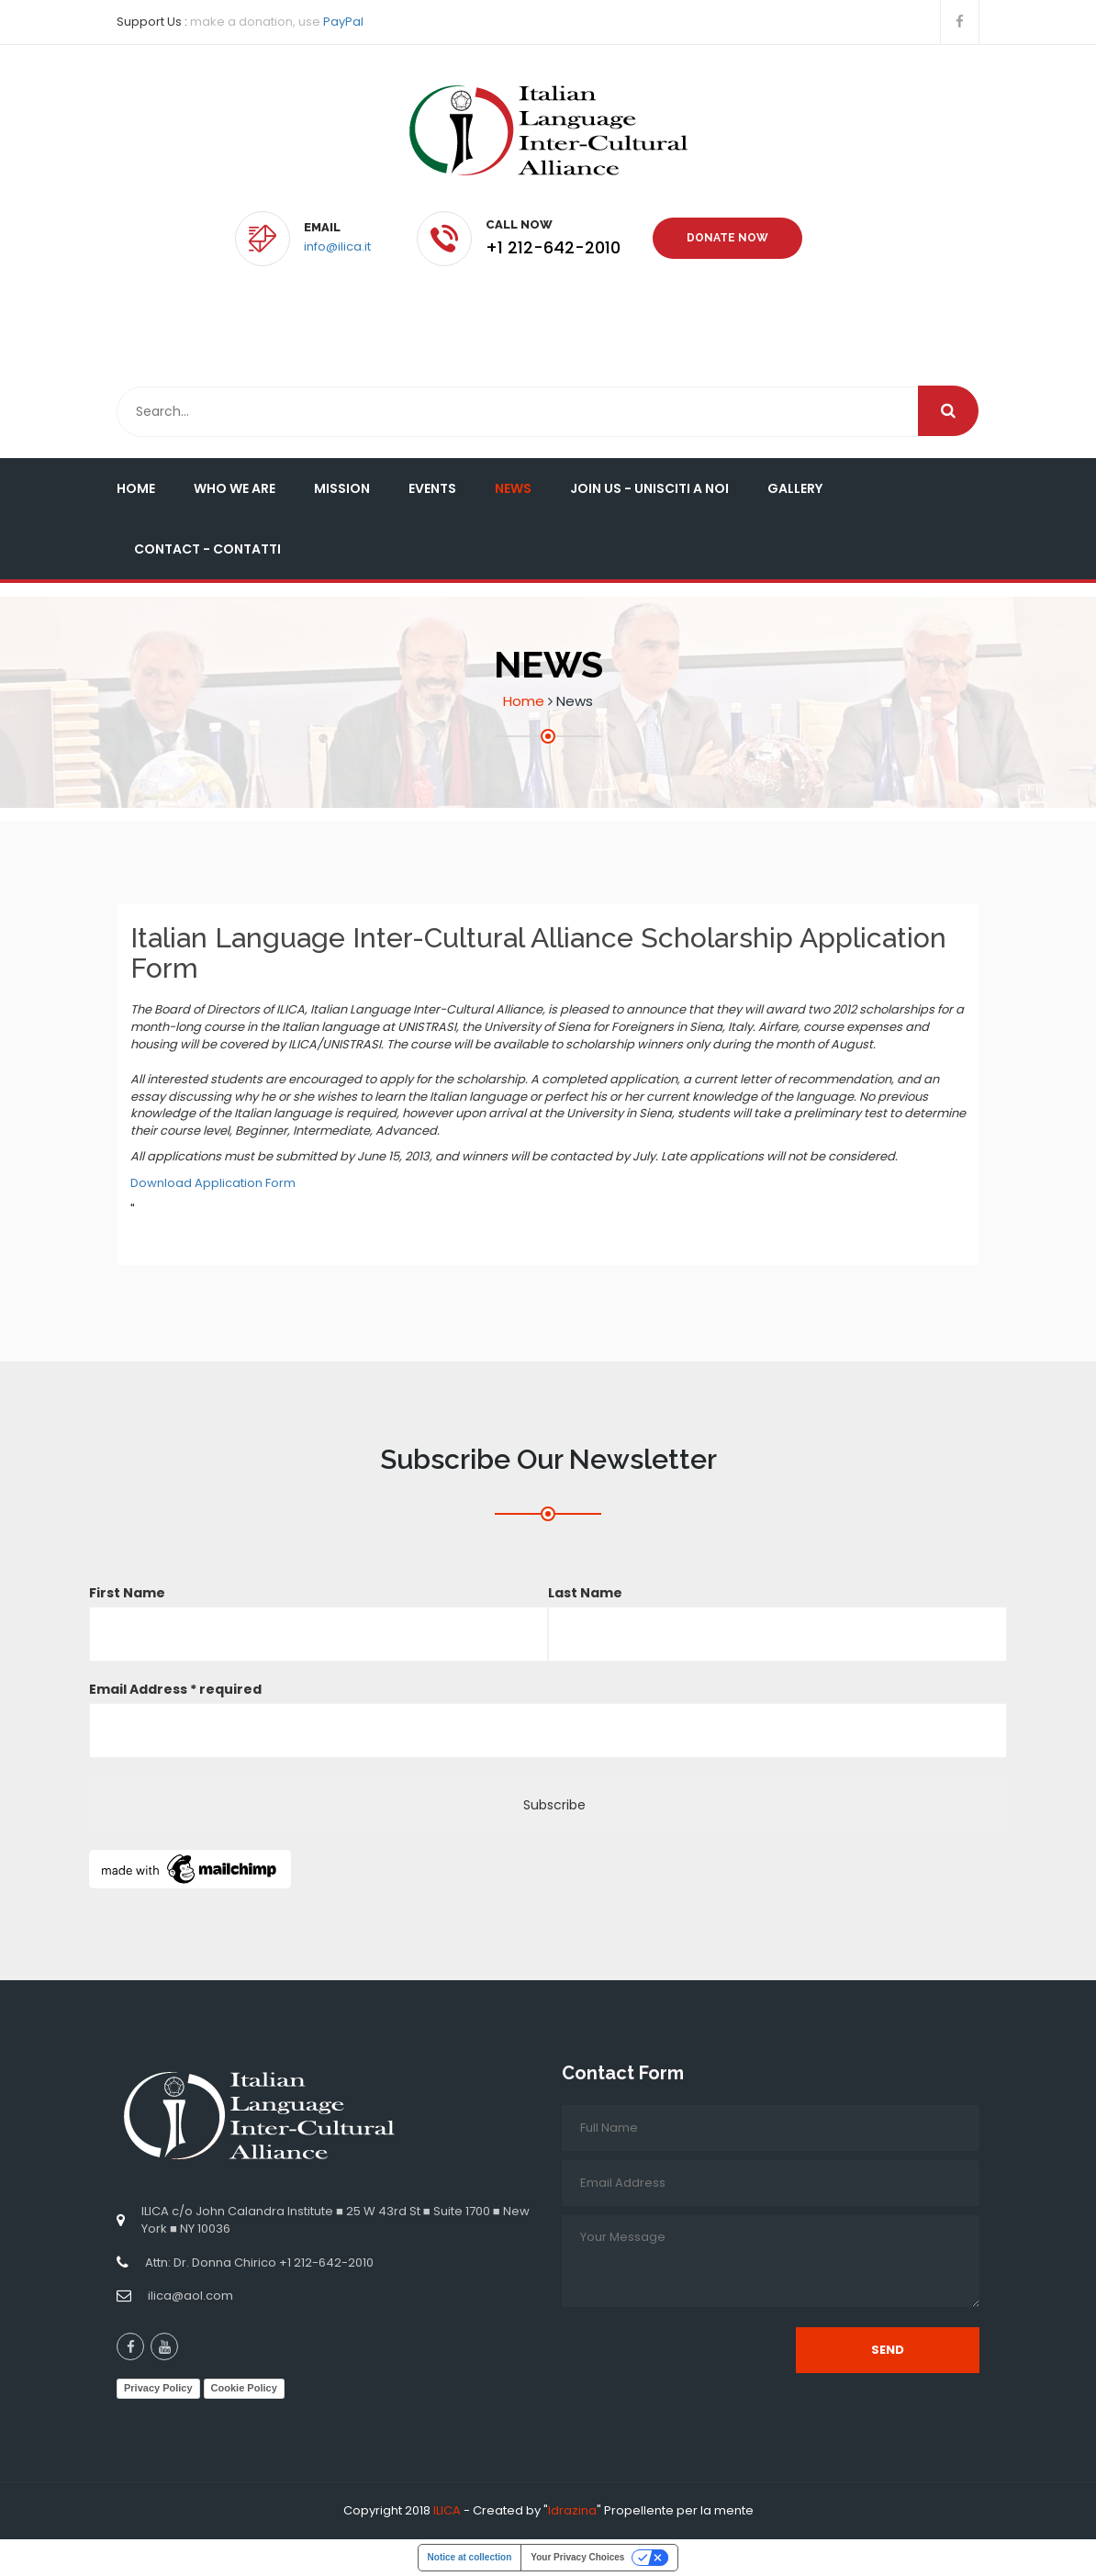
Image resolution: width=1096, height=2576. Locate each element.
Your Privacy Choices (577, 2557)
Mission (342, 488)
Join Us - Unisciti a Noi (649, 488)
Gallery (794, 488)
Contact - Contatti (207, 549)
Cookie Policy (244, 2387)
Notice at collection (470, 2557)
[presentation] (701, 2352)
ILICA (447, 2510)
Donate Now (727, 237)
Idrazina (572, 2510)
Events (432, 488)
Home (136, 488)
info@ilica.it (337, 246)
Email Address (175, 1689)
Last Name (585, 1593)
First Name (127, 1593)
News (513, 488)
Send (887, 2349)
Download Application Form (213, 1183)
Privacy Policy (158, 2387)
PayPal (343, 21)
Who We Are (234, 488)
